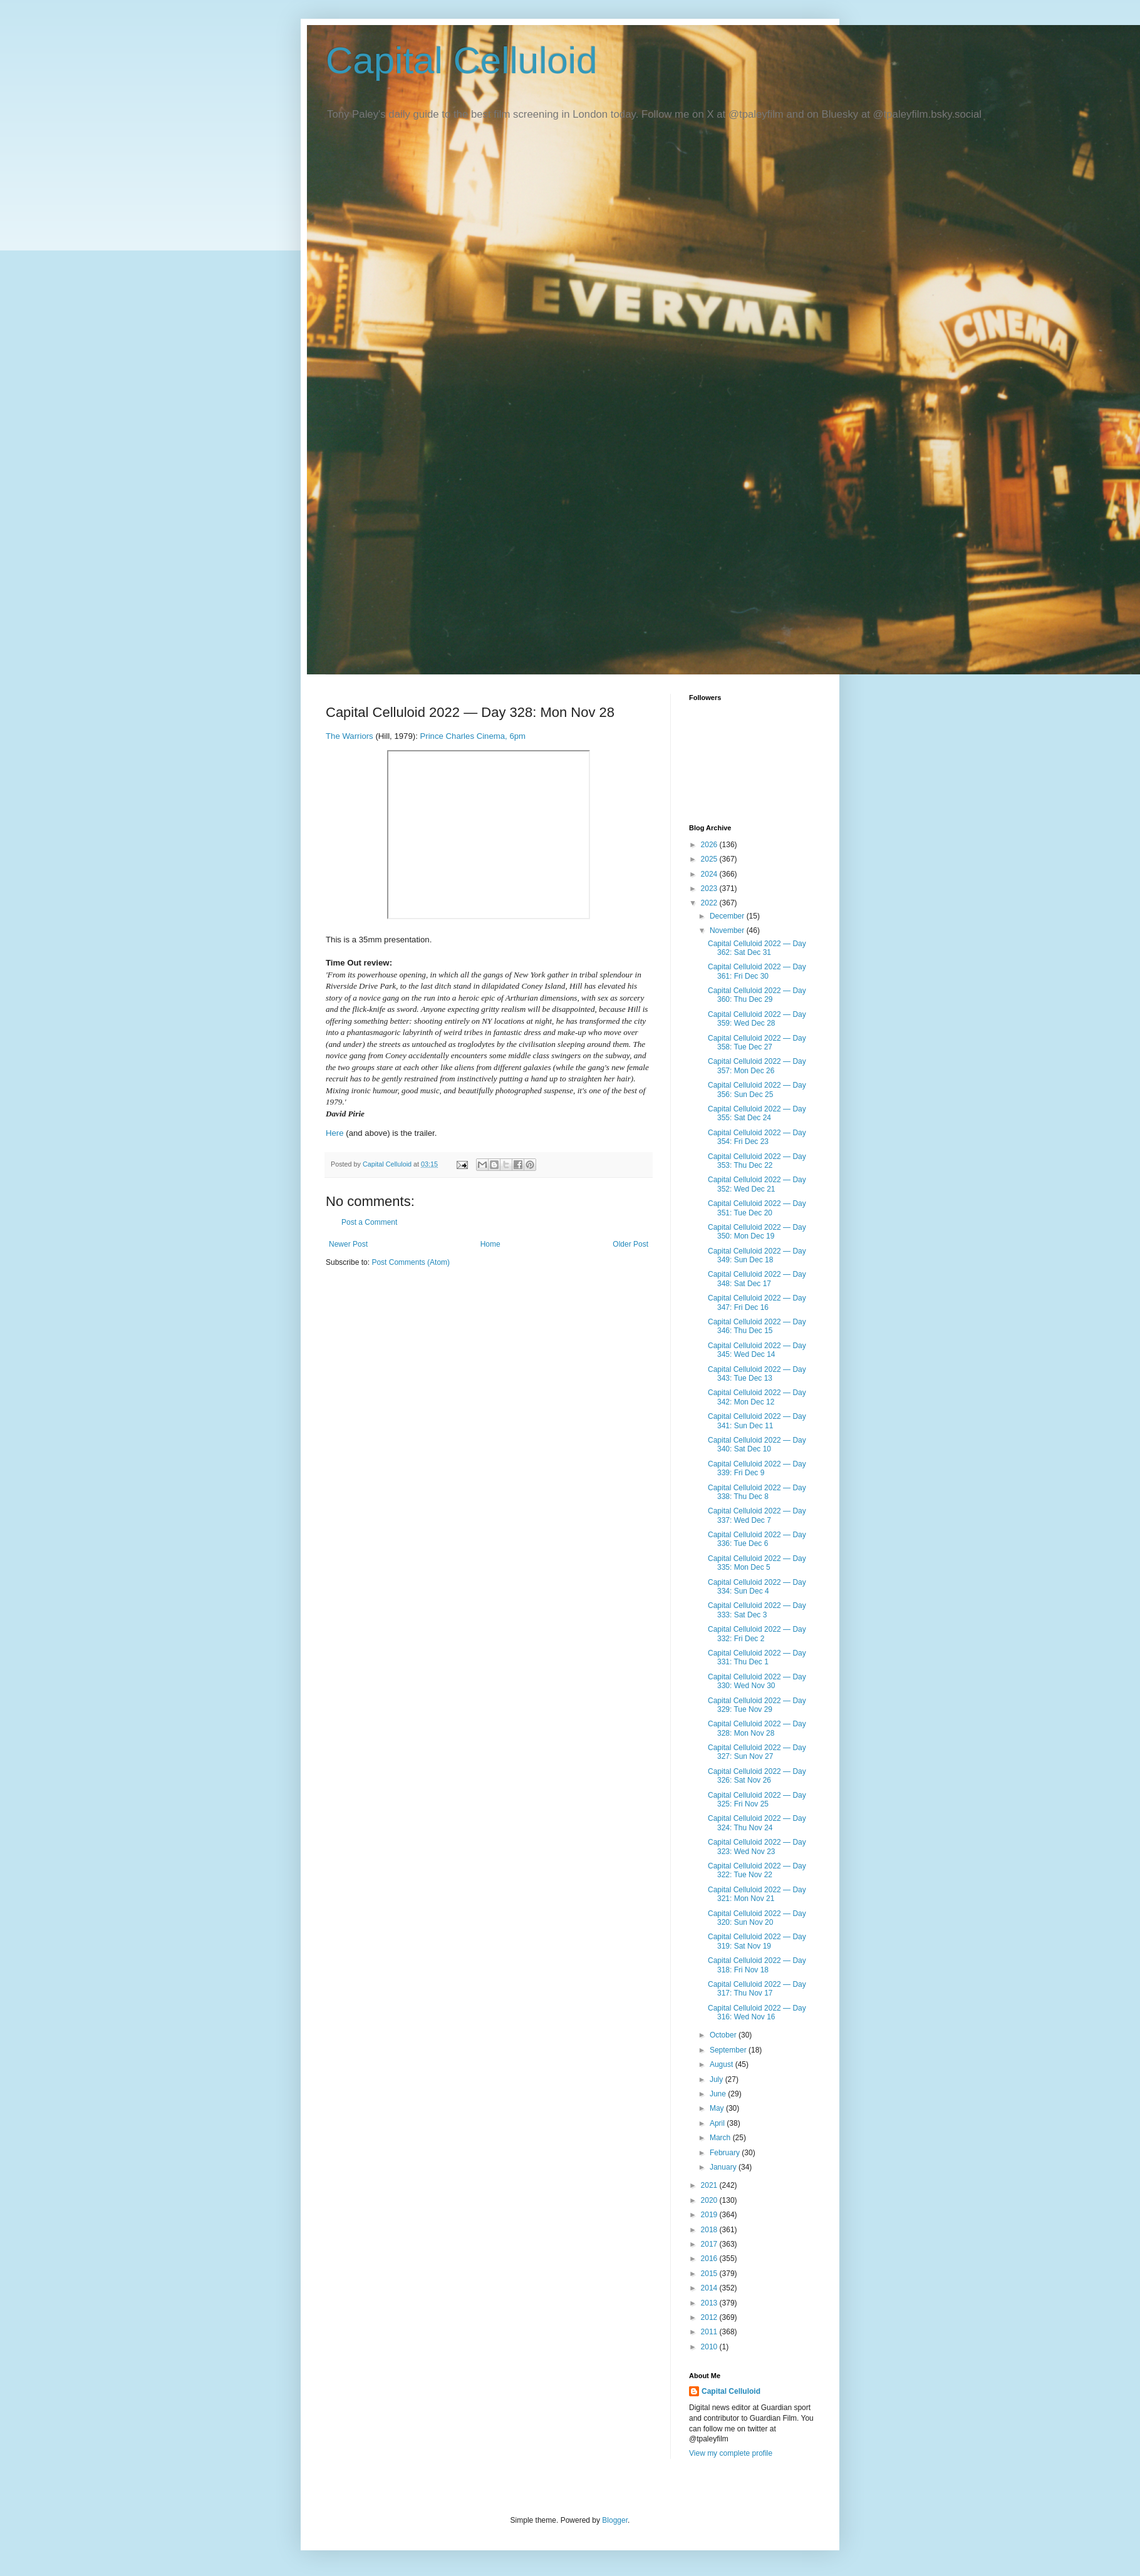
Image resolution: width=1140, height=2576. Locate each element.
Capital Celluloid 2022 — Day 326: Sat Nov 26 (757, 1776)
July (717, 2079)
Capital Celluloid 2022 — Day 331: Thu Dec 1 (757, 1657)
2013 (710, 2303)
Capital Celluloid (462, 60)
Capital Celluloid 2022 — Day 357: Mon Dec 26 (757, 1065)
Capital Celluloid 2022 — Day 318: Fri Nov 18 (757, 1965)
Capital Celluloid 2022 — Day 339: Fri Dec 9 (757, 1468)
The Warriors (349, 736)
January (724, 2167)
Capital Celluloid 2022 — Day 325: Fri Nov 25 (757, 1799)
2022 (710, 903)
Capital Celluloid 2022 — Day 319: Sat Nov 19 (757, 1941)
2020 (710, 2200)
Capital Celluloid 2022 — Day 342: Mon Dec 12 (757, 1397)
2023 (710, 888)
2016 (710, 2258)
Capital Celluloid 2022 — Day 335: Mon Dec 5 (757, 1563)
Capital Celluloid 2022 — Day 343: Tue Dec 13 (757, 1374)
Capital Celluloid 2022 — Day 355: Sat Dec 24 (757, 1113)
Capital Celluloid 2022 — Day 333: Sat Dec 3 (757, 1610)
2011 (710, 2331)
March (721, 2137)
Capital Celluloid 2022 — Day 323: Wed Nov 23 (757, 1846)
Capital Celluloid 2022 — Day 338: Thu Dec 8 (757, 1492)
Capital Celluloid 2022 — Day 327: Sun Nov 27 (757, 1752)
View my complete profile (730, 2453)
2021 (710, 2185)
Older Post (630, 1244)
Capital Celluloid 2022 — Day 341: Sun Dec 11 (757, 1421)
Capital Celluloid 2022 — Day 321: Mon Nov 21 (757, 1894)
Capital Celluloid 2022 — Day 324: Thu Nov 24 (757, 1823)
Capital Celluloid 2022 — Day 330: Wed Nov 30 (757, 1681)
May (718, 2108)
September (729, 2050)
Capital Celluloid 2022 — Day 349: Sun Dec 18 (757, 1255)
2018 (710, 2229)
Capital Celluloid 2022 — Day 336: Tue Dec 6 (757, 1539)
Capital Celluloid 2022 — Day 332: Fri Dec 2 (757, 1633)
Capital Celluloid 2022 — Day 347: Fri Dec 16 (757, 1302)
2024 (710, 874)
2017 (710, 2244)
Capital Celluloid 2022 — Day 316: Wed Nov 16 (757, 2012)
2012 (710, 2317)
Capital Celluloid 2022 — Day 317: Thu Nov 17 (757, 1988)
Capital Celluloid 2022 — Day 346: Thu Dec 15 (757, 1326)
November (728, 930)
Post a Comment (369, 1222)
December (728, 916)
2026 (710, 844)
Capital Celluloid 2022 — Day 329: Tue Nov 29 (757, 1705)
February (726, 2152)
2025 (710, 859)
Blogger (615, 2520)
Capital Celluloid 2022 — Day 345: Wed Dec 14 (757, 1350)
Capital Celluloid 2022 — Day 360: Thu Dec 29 (757, 995)
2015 (710, 2273)
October (724, 2035)
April (718, 2123)
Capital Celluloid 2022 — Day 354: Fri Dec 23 (757, 1137)
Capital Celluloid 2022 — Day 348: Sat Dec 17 (757, 1278)
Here (335, 1133)
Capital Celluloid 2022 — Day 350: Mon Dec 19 (757, 1231)
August (722, 2064)
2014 (710, 2288)
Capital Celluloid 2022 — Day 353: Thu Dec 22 (757, 1161)
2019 (710, 2214)
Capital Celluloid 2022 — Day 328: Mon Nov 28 (757, 1728)
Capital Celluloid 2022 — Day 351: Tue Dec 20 (757, 1208)
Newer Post (348, 1244)
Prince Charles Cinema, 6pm (473, 736)
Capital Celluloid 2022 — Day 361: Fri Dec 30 (757, 971)
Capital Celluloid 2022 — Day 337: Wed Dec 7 (757, 1515)
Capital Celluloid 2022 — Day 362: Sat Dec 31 (757, 948)
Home (490, 1244)
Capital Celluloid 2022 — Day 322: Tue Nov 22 (757, 1870)
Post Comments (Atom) (410, 1262)
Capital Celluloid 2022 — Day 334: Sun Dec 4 (757, 1586)
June (719, 2093)
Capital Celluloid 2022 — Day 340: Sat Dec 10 (757, 1444)
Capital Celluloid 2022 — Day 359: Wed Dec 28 (757, 1019)
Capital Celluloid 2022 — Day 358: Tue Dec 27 (757, 1042)
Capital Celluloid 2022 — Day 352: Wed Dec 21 (757, 1184)
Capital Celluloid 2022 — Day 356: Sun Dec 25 (757, 1089)
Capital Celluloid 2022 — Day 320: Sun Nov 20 (757, 1918)
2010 (710, 2346)
